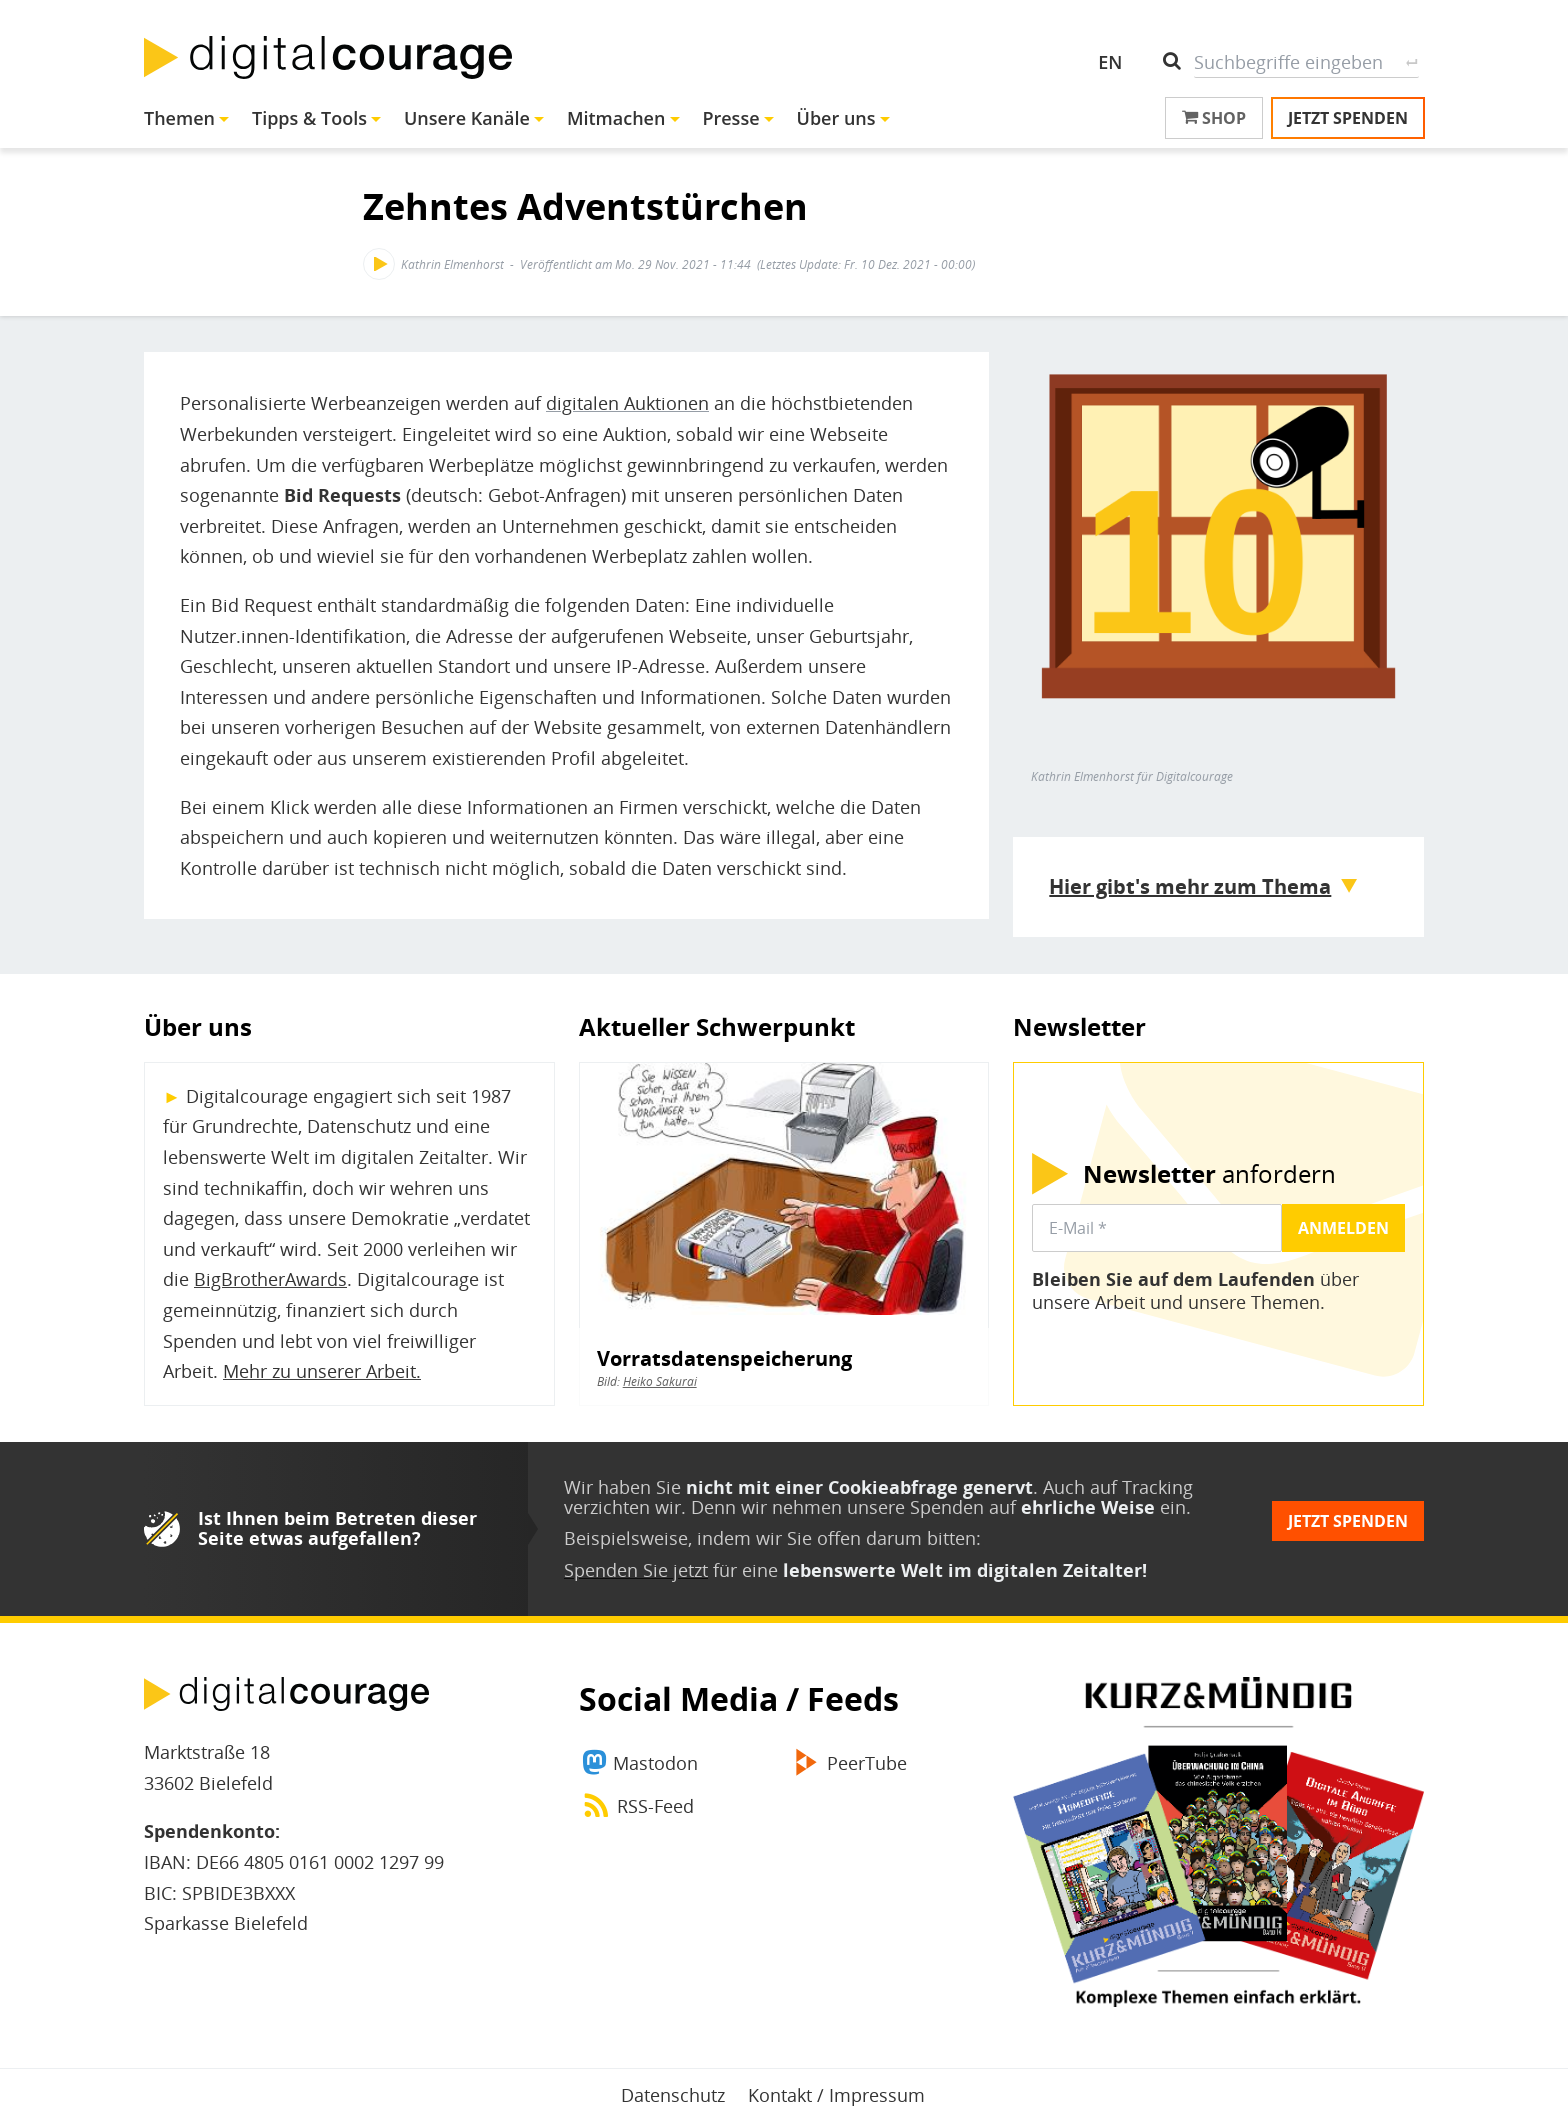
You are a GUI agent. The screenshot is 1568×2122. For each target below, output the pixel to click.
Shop (1214, 118)
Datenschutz (673, 2095)
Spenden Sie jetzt (636, 1570)
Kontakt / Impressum (836, 2095)
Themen (179, 118)
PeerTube (867, 1763)
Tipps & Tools (309, 118)
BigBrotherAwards (270, 1279)
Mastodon (655, 1763)
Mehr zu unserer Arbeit (319, 1371)
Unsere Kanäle (467, 118)
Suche (1411, 62)
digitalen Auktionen (627, 403)
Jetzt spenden (1348, 118)
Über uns (836, 118)
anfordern (1209, 1174)
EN (1110, 62)
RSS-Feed (655, 1806)
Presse (730, 118)
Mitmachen (616, 118)
